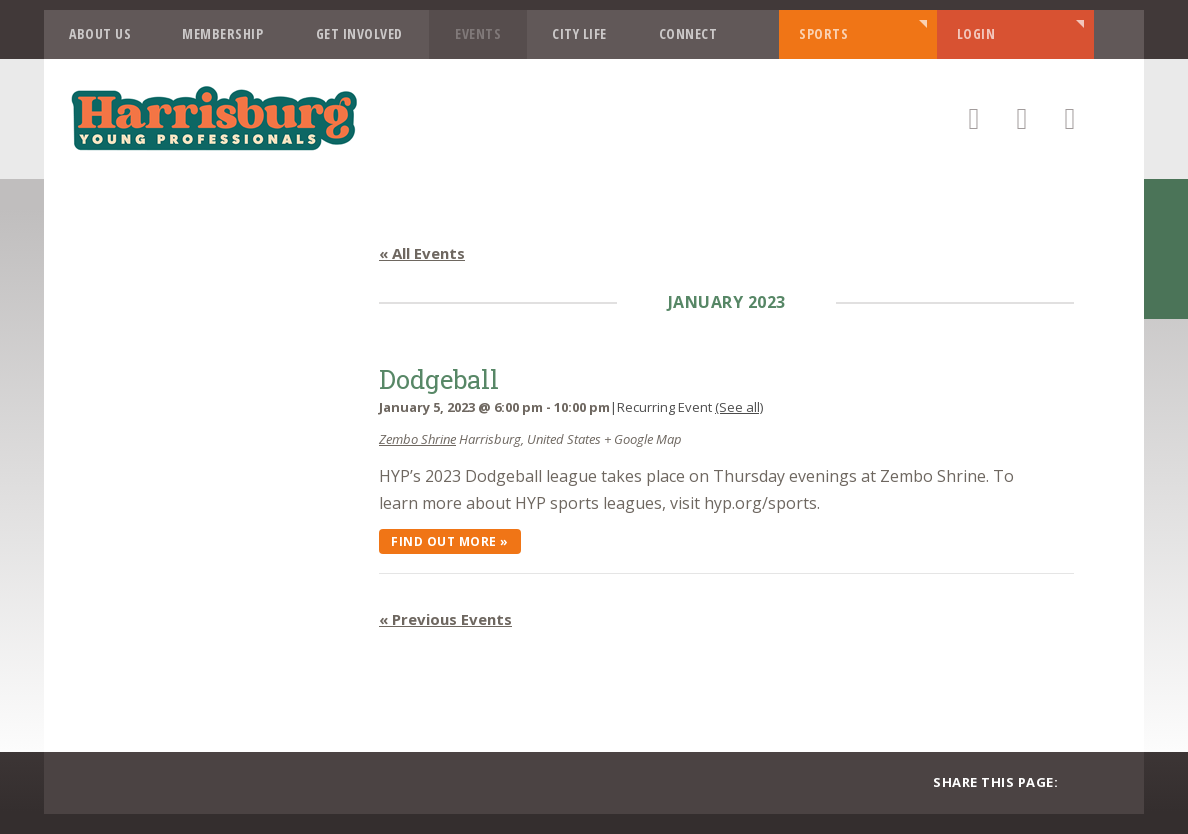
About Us (100, 33)
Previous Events (445, 619)
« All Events (422, 253)
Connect (688, 33)
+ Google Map (643, 439)
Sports (823, 33)
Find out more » (450, 541)
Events (478, 33)
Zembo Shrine (417, 439)
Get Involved (359, 33)
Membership (222, 33)
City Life (579, 33)
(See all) (739, 407)
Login (976, 33)
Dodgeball (439, 379)
